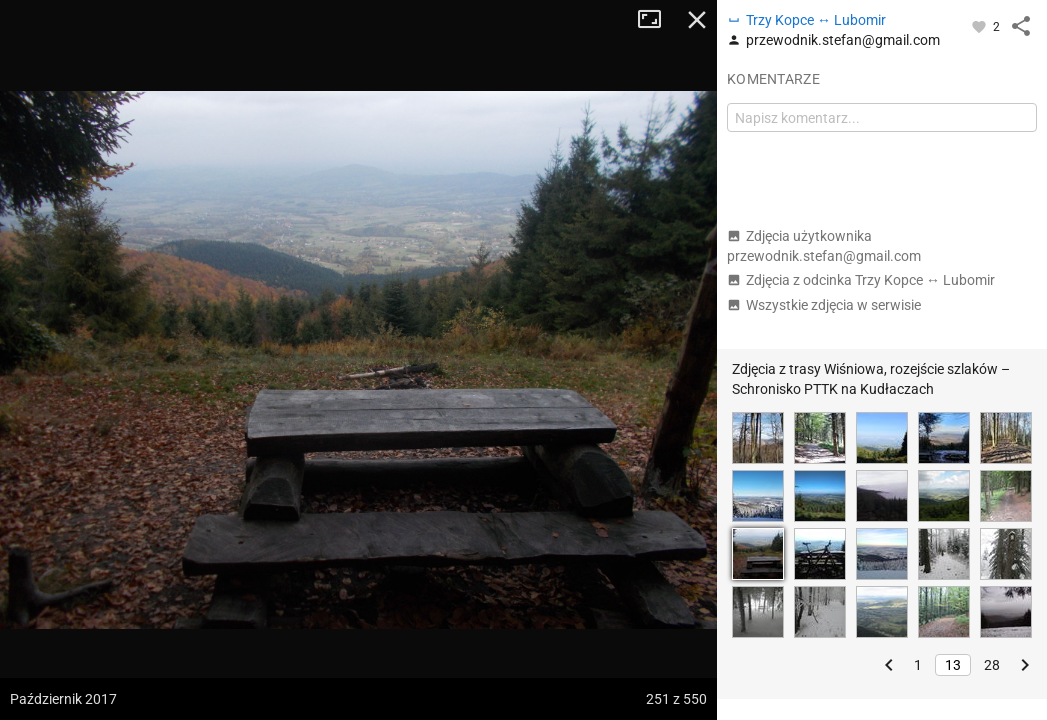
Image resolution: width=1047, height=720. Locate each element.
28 (992, 665)
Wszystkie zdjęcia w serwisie (824, 305)
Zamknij (697, 20)
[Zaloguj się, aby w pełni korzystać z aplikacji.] (980, 26)
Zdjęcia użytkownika (824, 246)
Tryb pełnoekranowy (657, 20)
